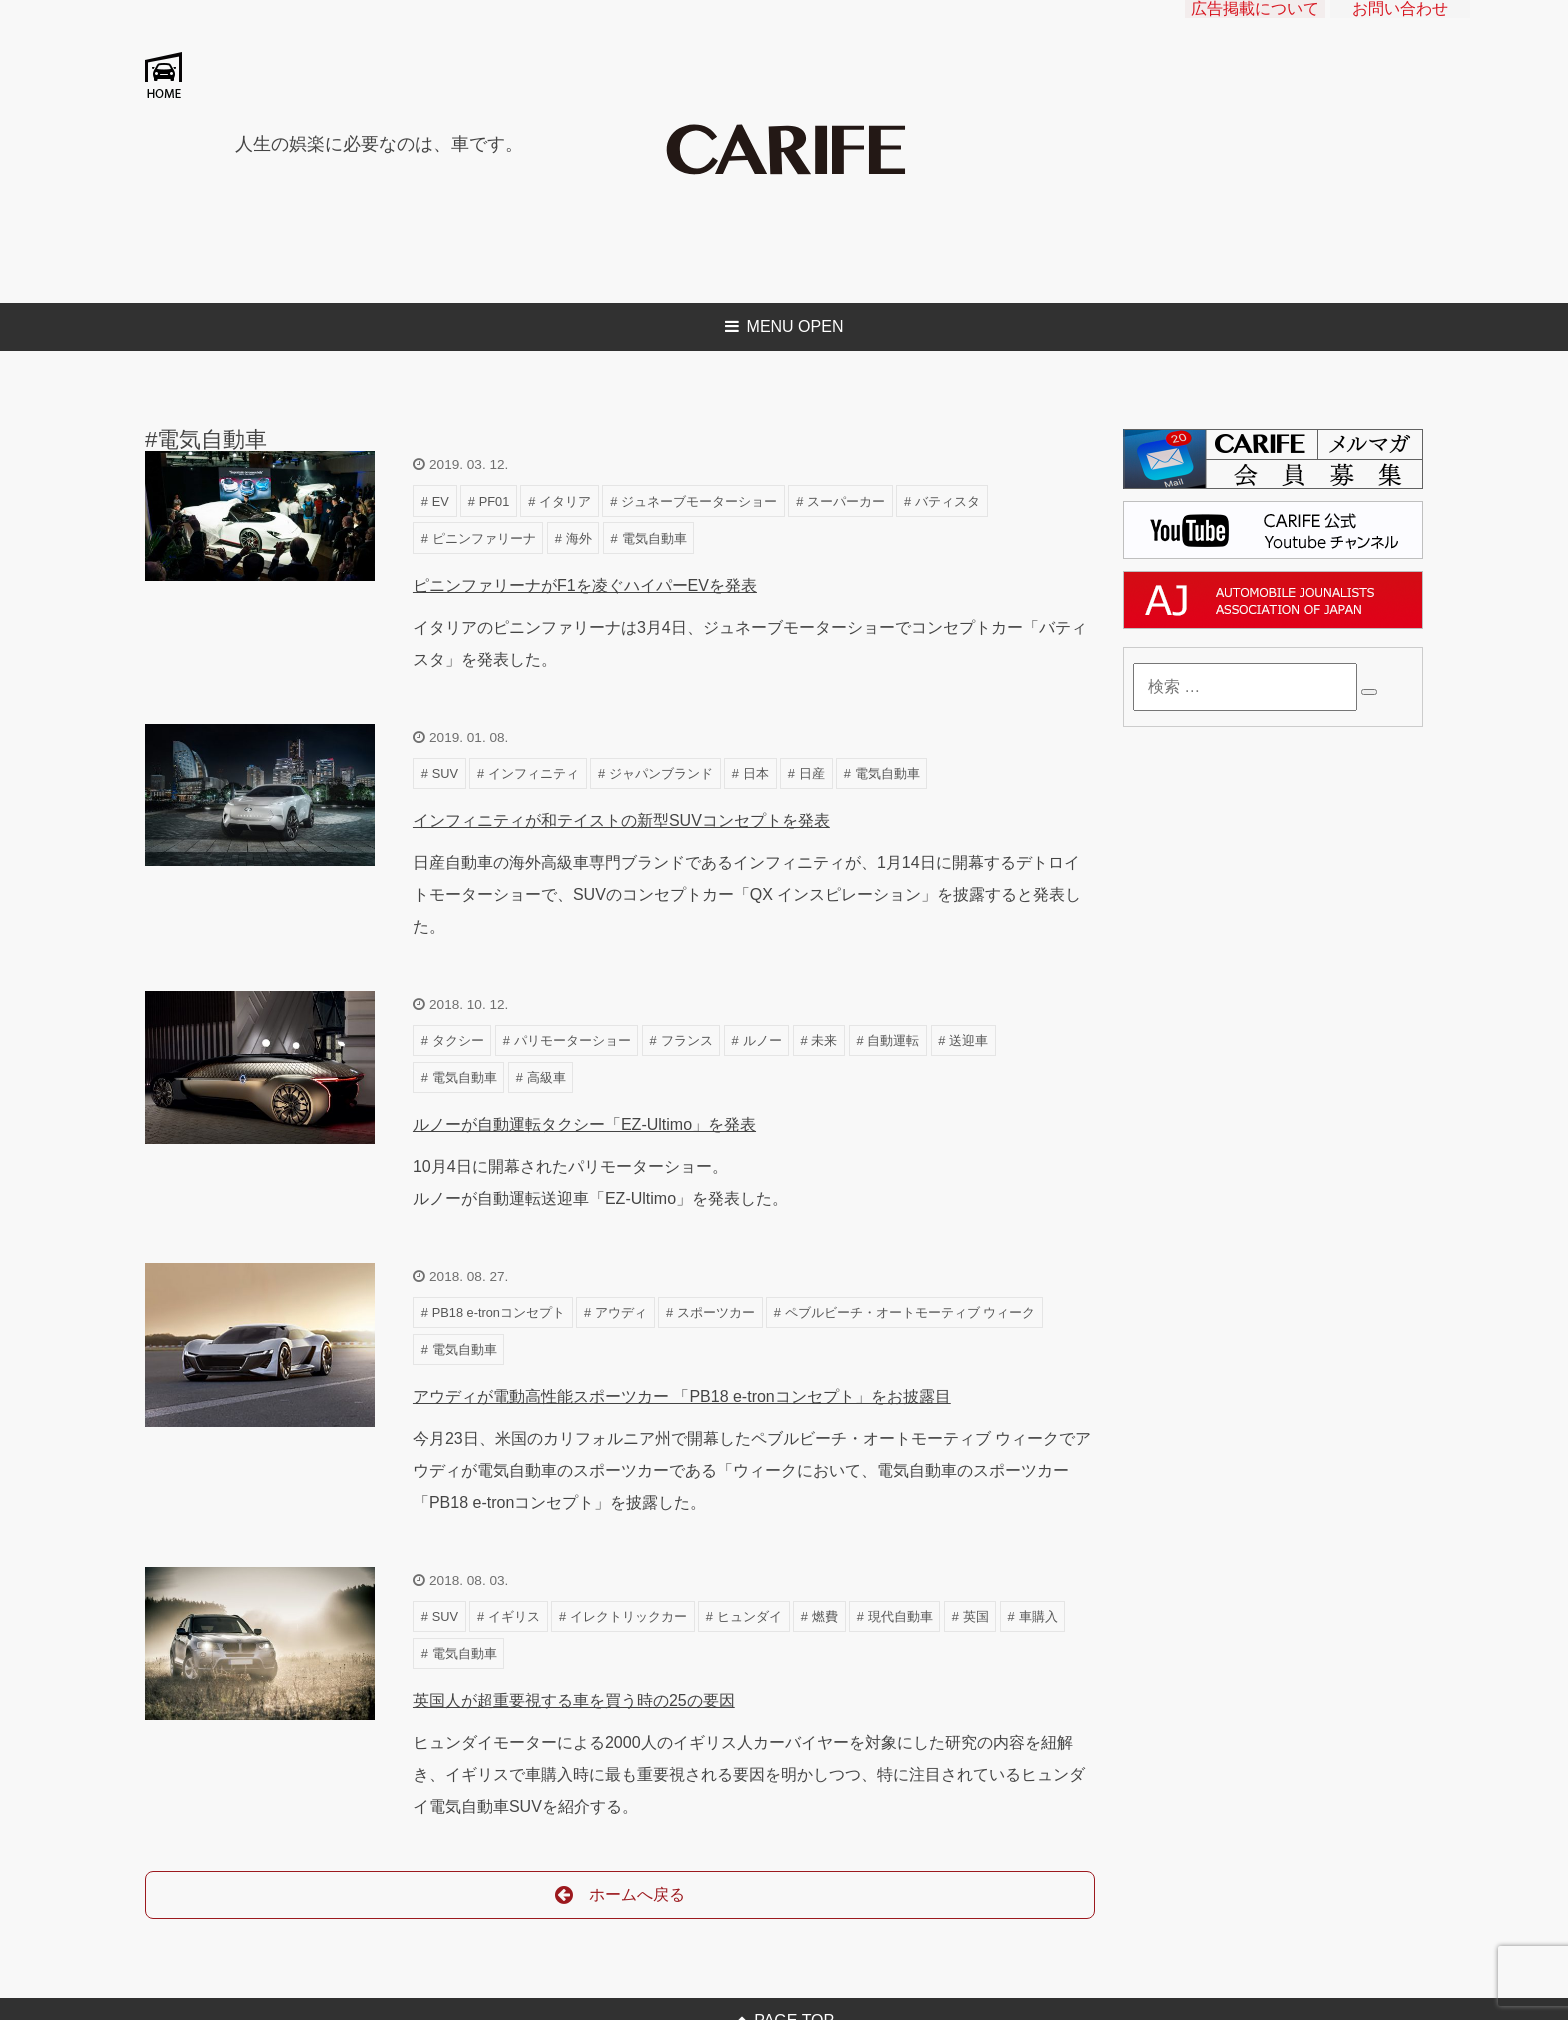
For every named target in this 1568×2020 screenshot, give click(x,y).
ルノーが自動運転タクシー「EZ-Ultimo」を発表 (584, 1124)
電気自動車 (654, 538)
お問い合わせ (1400, 25)
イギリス (514, 1616)
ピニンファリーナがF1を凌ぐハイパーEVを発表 (585, 585)
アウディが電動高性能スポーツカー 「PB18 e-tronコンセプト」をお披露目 (682, 1396)
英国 (976, 1616)
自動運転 (893, 1040)
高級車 (546, 1077)
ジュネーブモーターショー (699, 501)
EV (440, 501)
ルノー (762, 1040)
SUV (445, 773)
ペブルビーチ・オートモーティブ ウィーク (910, 1312)
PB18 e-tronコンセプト (498, 1312)
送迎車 (968, 1040)
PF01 (494, 501)
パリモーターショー (572, 1040)
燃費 (825, 1616)
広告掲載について (1255, 25)
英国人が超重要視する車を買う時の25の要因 (574, 1700)
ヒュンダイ (749, 1616)
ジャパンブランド (661, 773)
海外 (579, 538)
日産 (812, 773)
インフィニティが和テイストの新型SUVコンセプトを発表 (621, 820)
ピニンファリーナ (484, 538)
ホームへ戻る (620, 1895)
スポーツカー (716, 1312)
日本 (756, 773)
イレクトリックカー (628, 1616)
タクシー (458, 1040)
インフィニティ (533, 773)
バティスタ (947, 501)
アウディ (621, 1312)
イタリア (565, 501)
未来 (824, 1040)
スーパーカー (846, 501)
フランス (687, 1040)
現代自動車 (900, 1616)
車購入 (1038, 1616)
